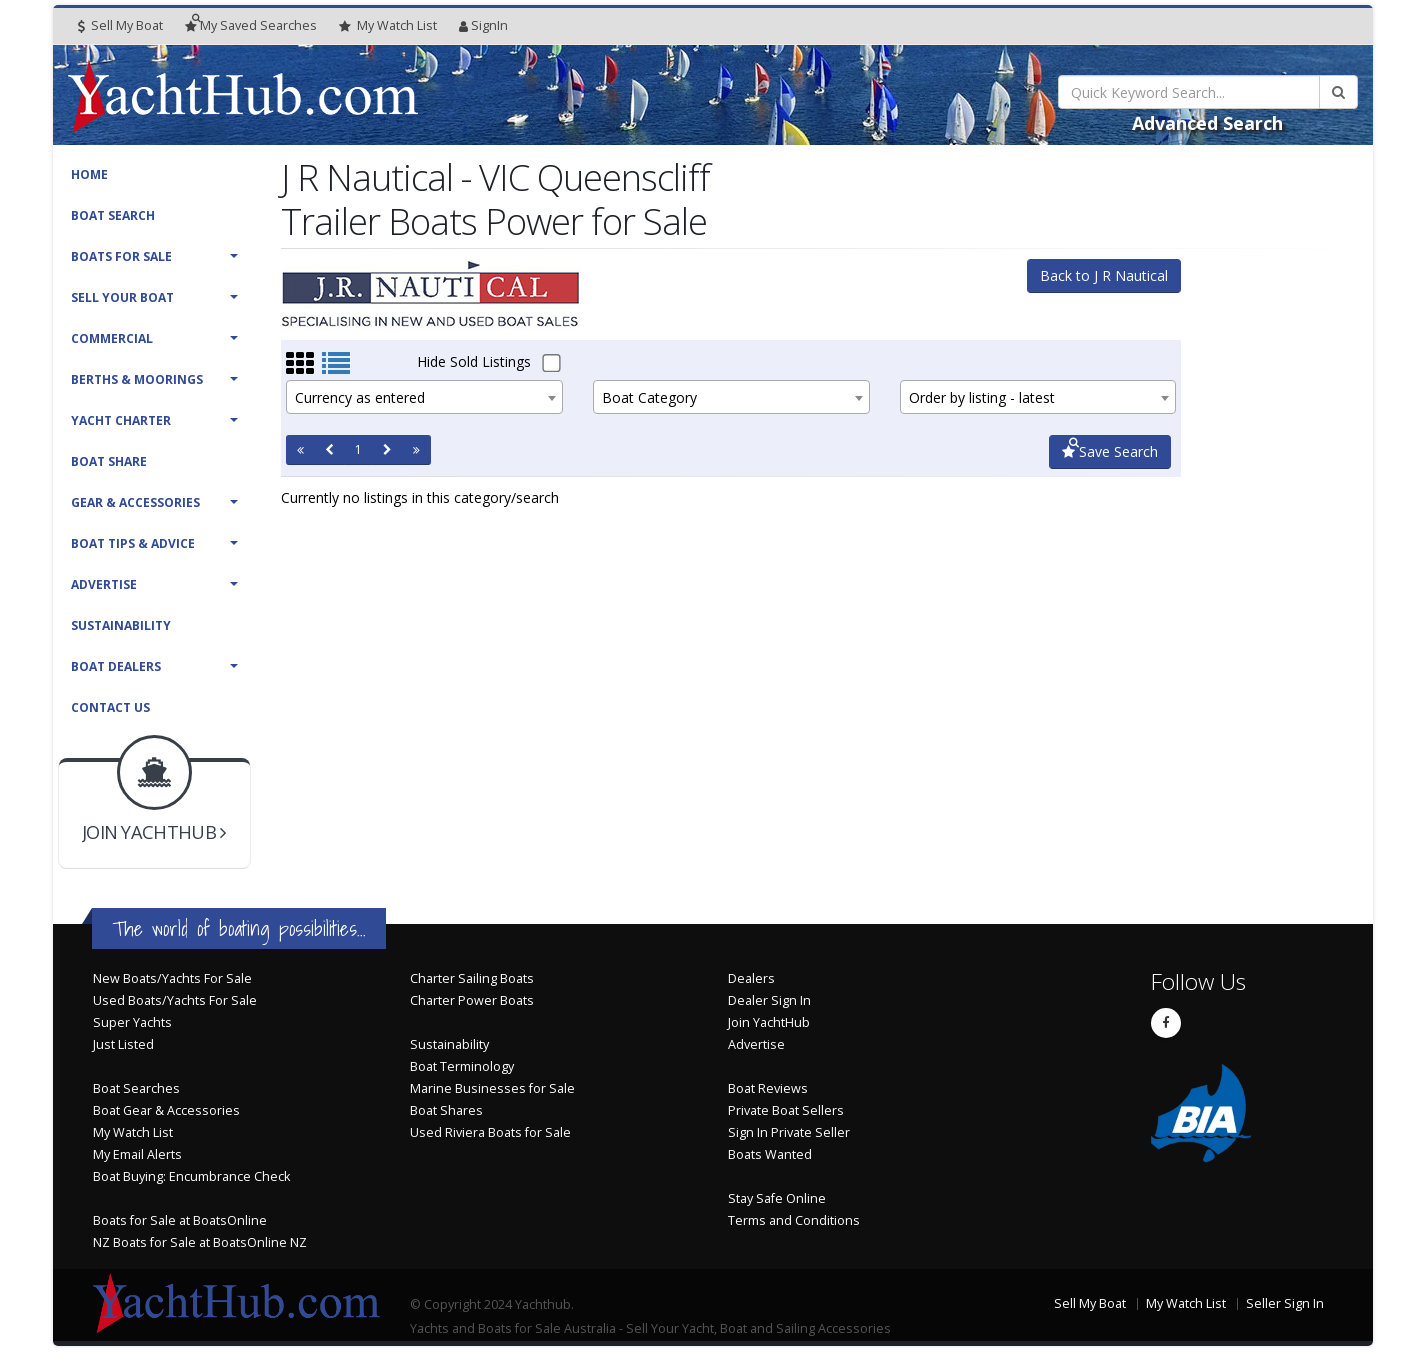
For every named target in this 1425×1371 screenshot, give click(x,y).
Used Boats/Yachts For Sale (175, 1000)
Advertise (104, 584)
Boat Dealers (116, 666)
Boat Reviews (768, 1088)
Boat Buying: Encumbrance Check (191, 1176)
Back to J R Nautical (1104, 275)
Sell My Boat (120, 25)
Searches (251, 25)
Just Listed (123, 1044)
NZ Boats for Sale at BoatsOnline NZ (200, 1242)
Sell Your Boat (122, 297)
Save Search (1110, 451)
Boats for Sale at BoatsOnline (180, 1220)
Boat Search (113, 215)
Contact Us (110, 707)
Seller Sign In (1285, 1303)
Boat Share (109, 461)
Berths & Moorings (137, 379)
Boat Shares (446, 1110)
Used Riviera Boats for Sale (490, 1132)
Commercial (112, 338)
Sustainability (121, 625)
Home (89, 174)
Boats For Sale (121, 256)
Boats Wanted (770, 1154)
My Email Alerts (137, 1154)
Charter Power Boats (472, 1000)
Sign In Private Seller (789, 1132)
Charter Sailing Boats (472, 978)
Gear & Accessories (135, 502)
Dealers (751, 978)
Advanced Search (1207, 123)
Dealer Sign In (769, 1000)
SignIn (483, 25)
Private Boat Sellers (786, 1110)
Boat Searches (136, 1088)
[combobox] (424, 397)
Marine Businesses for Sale (492, 1088)
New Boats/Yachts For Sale (172, 978)
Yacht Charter (121, 420)
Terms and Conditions (794, 1220)
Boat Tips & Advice (133, 543)
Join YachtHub (769, 1022)
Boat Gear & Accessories (166, 1110)
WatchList (388, 26)
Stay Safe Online (777, 1198)
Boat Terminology (462, 1066)
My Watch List (133, 1132)
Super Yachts (132, 1022)
